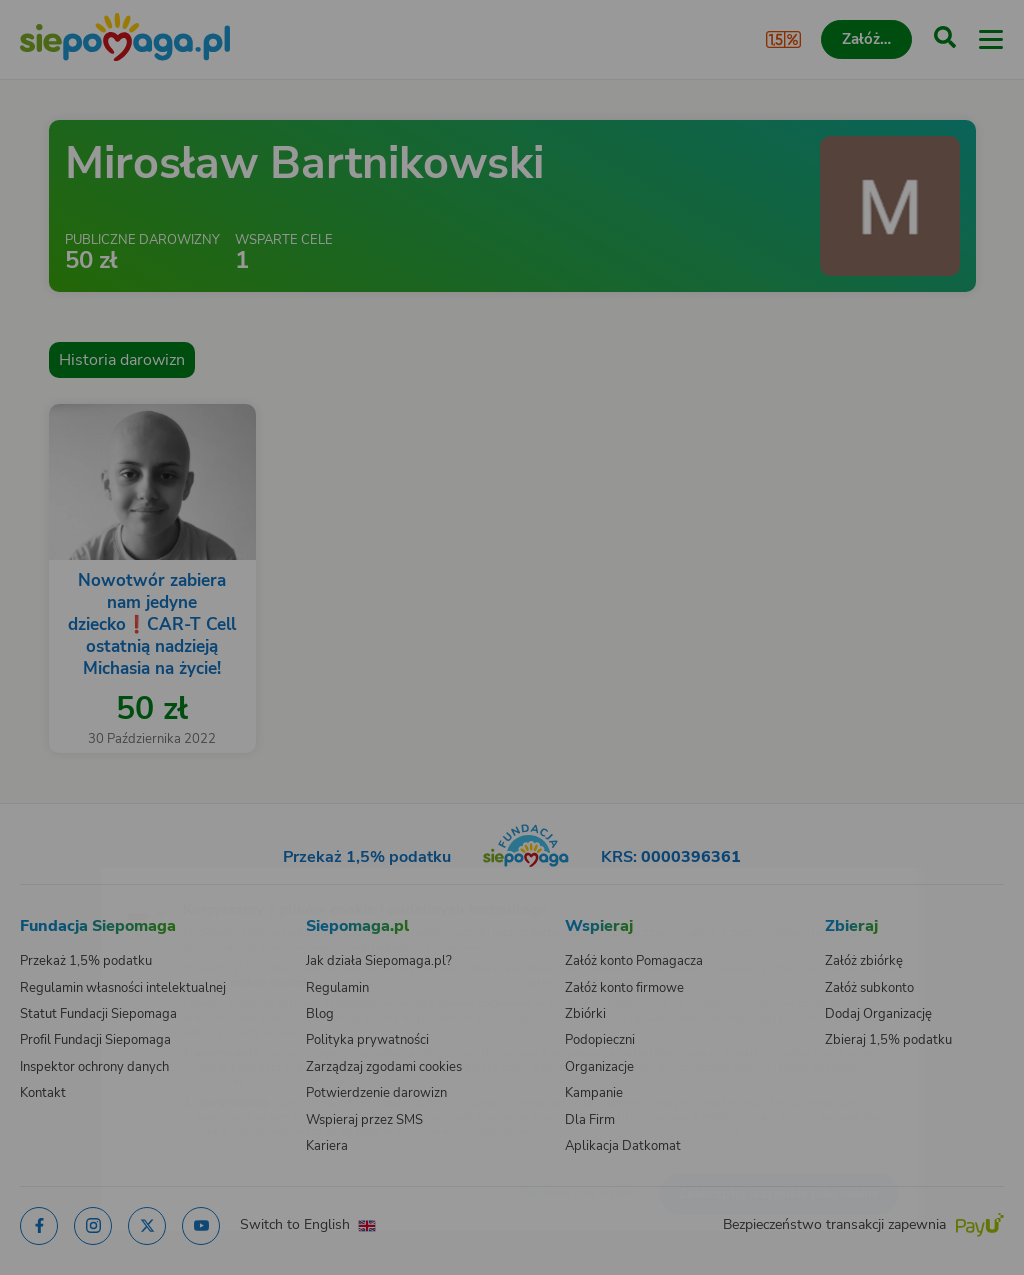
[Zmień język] (56, 880)
